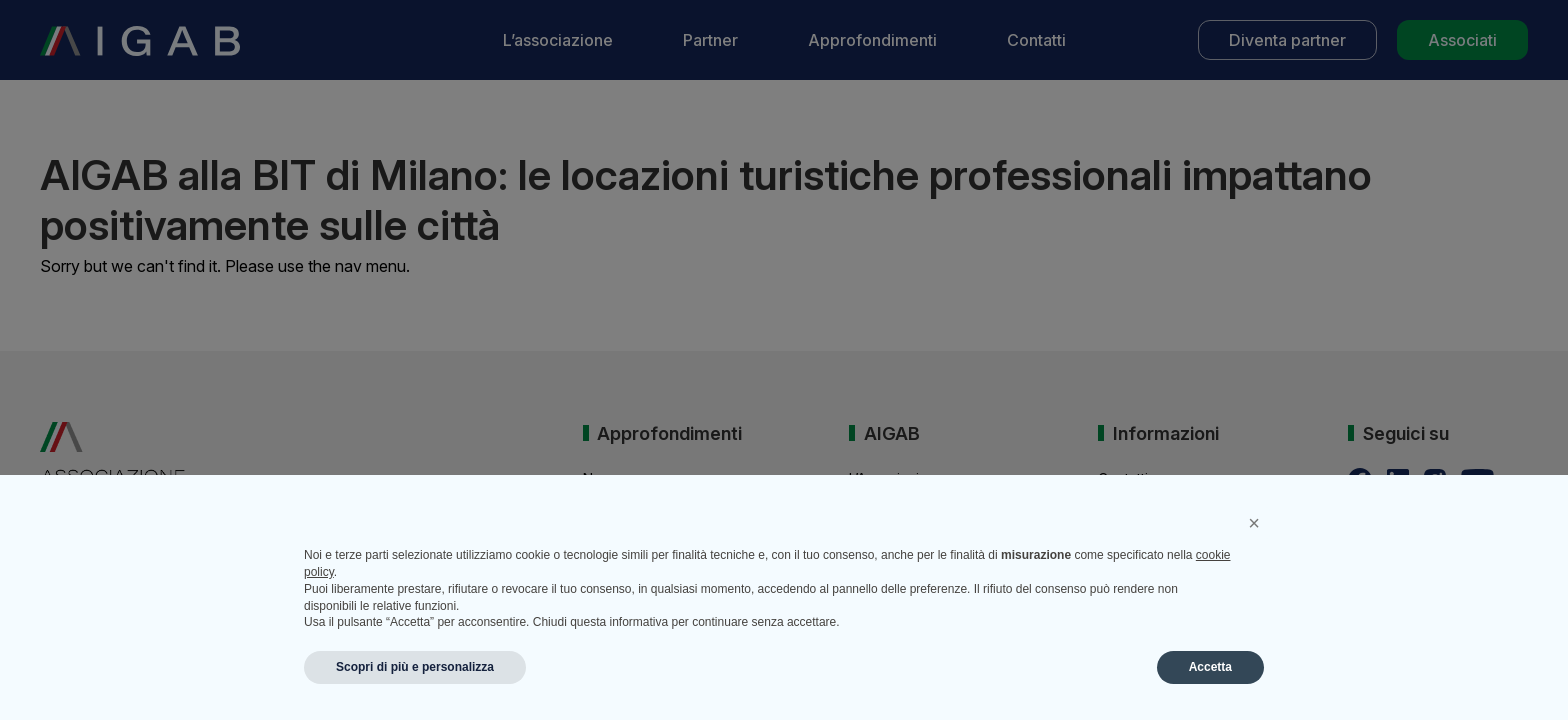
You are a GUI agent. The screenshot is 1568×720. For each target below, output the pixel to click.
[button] (1254, 523)
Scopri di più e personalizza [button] (415, 667)
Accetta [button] (1210, 667)
